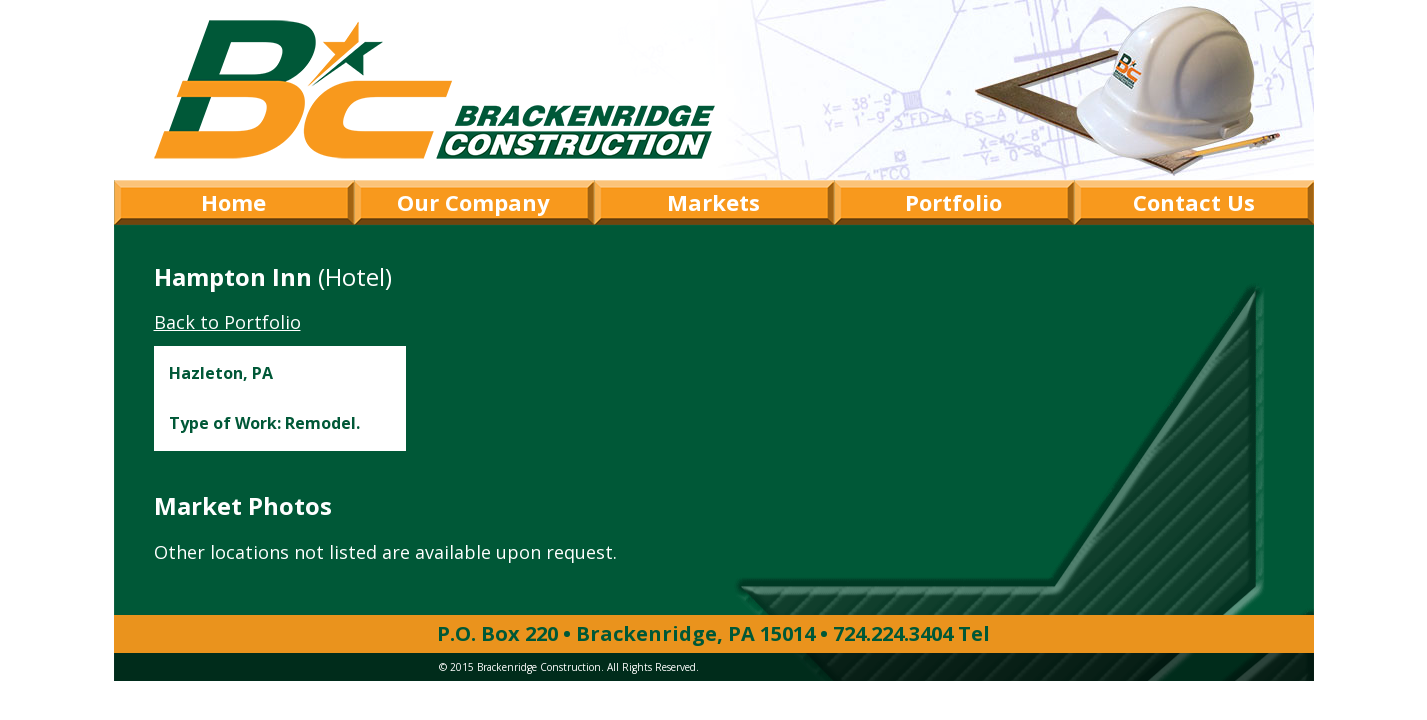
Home (233, 202)
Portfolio (953, 202)
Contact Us (1194, 202)
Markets (713, 202)
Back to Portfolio (227, 322)
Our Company (473, 202)
